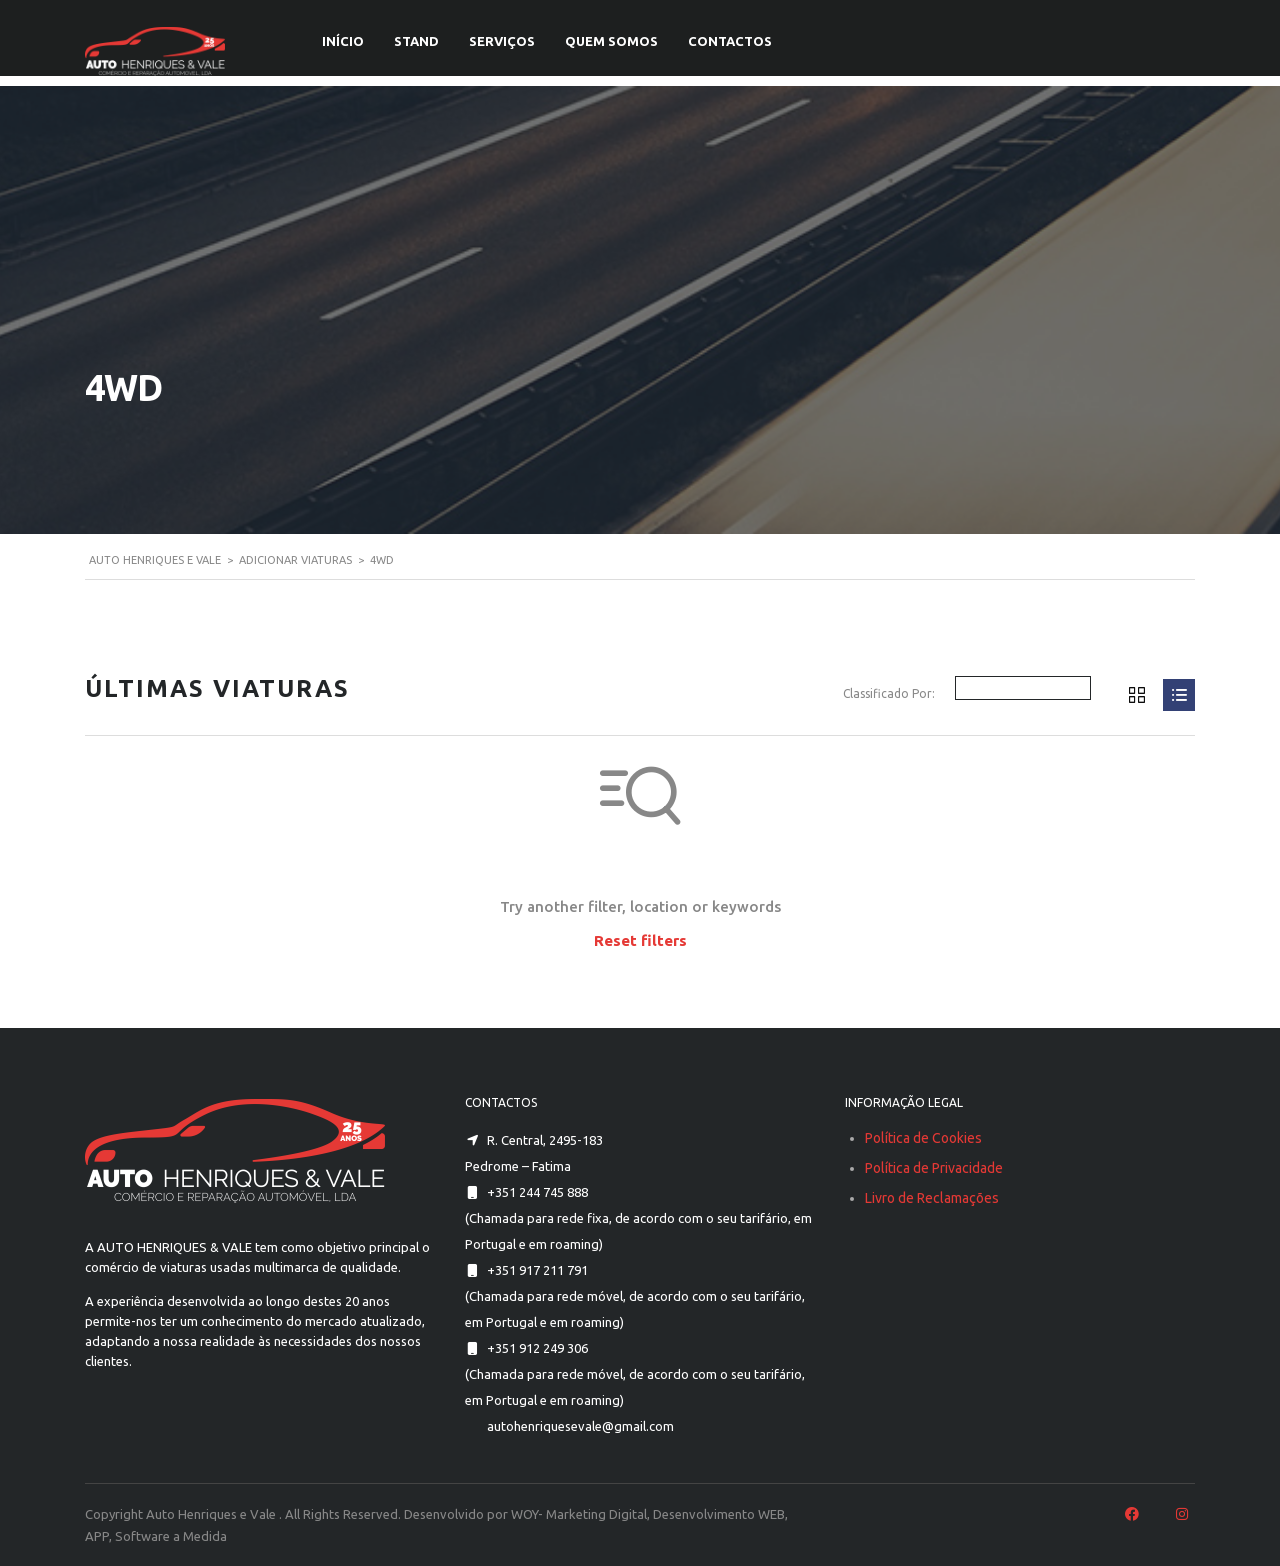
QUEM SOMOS (611, 41)
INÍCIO (343, 41)
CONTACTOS (730, 41)
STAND (416, 41)
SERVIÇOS (502, 41)
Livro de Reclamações (932, 1198)
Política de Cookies (923, 1138)
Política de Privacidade (934, 1168)
